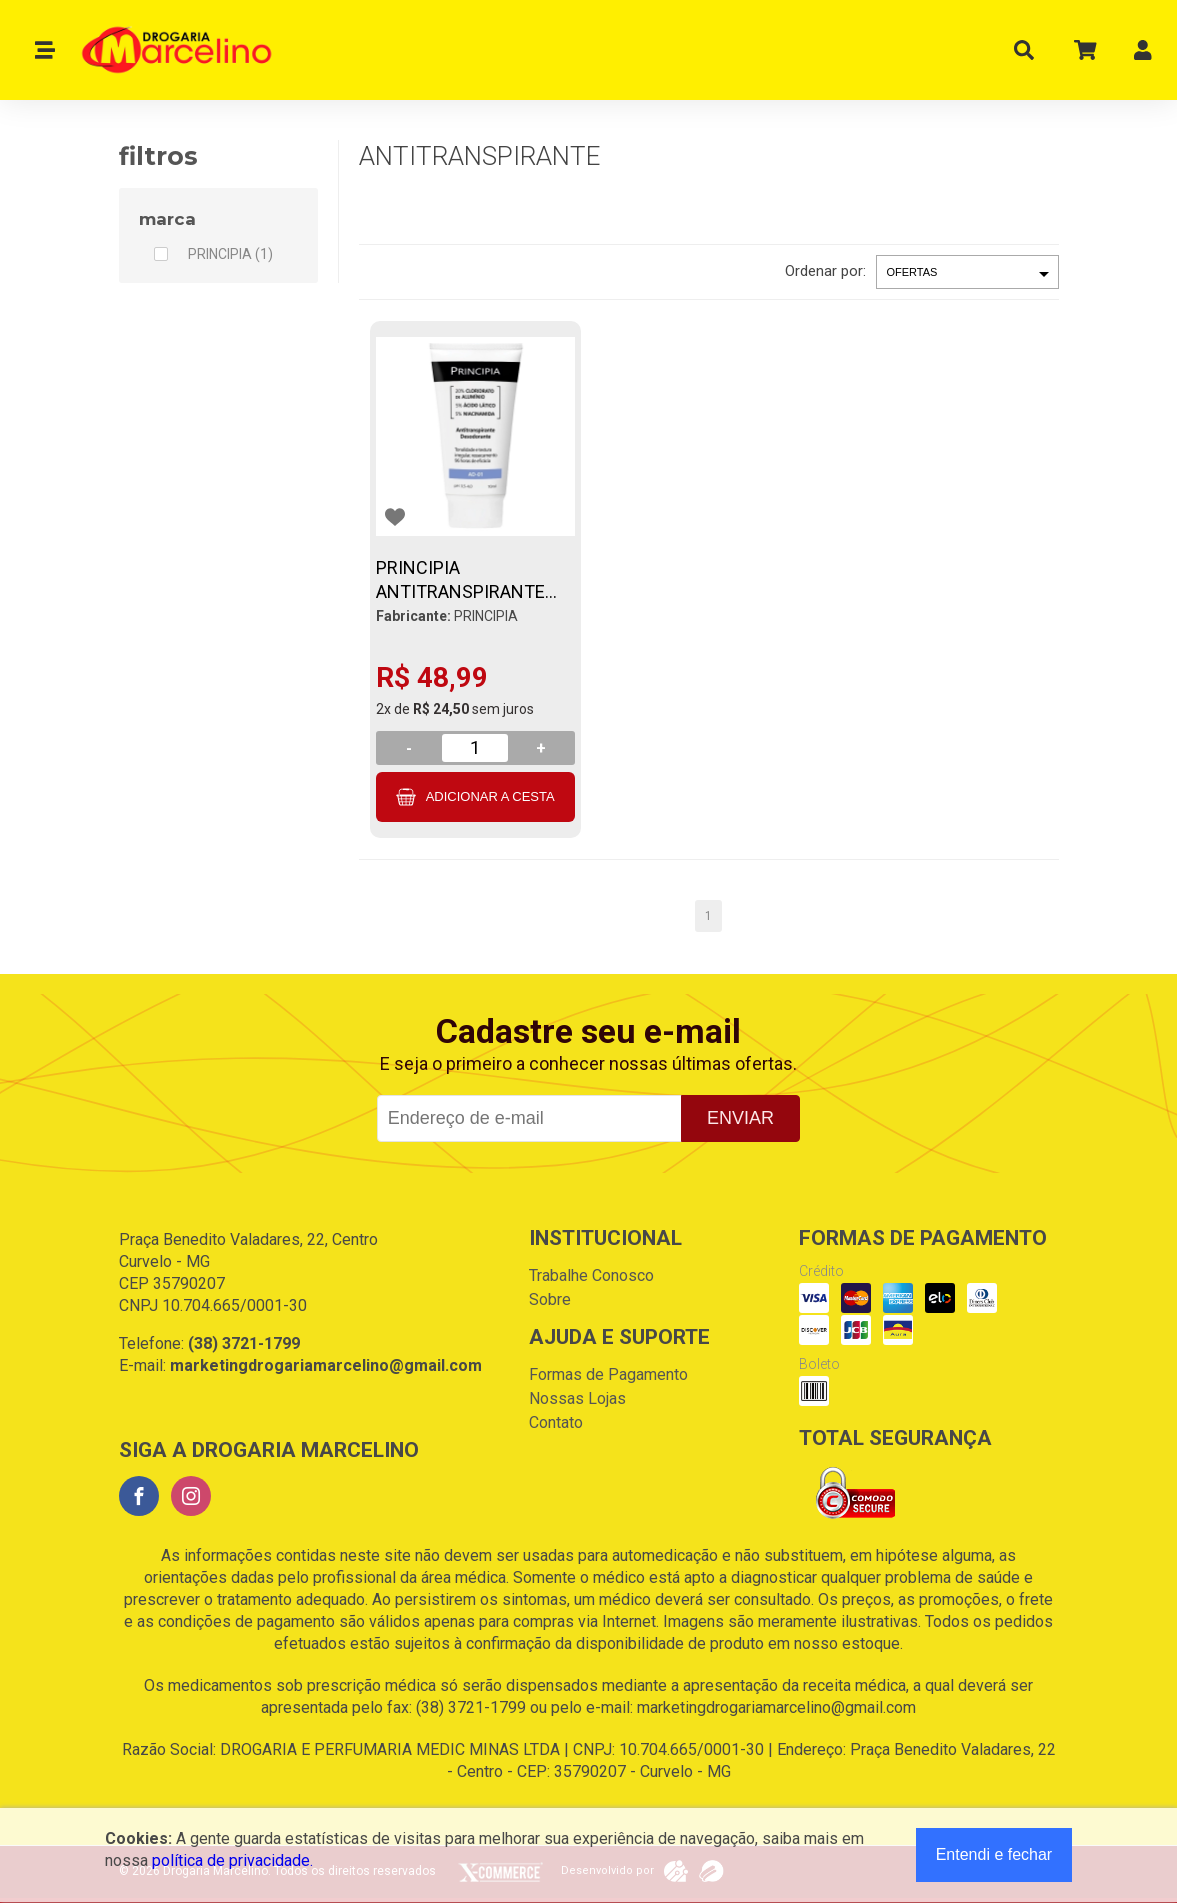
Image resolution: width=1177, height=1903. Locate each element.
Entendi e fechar (994, 1854)
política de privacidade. (232, 1860)
